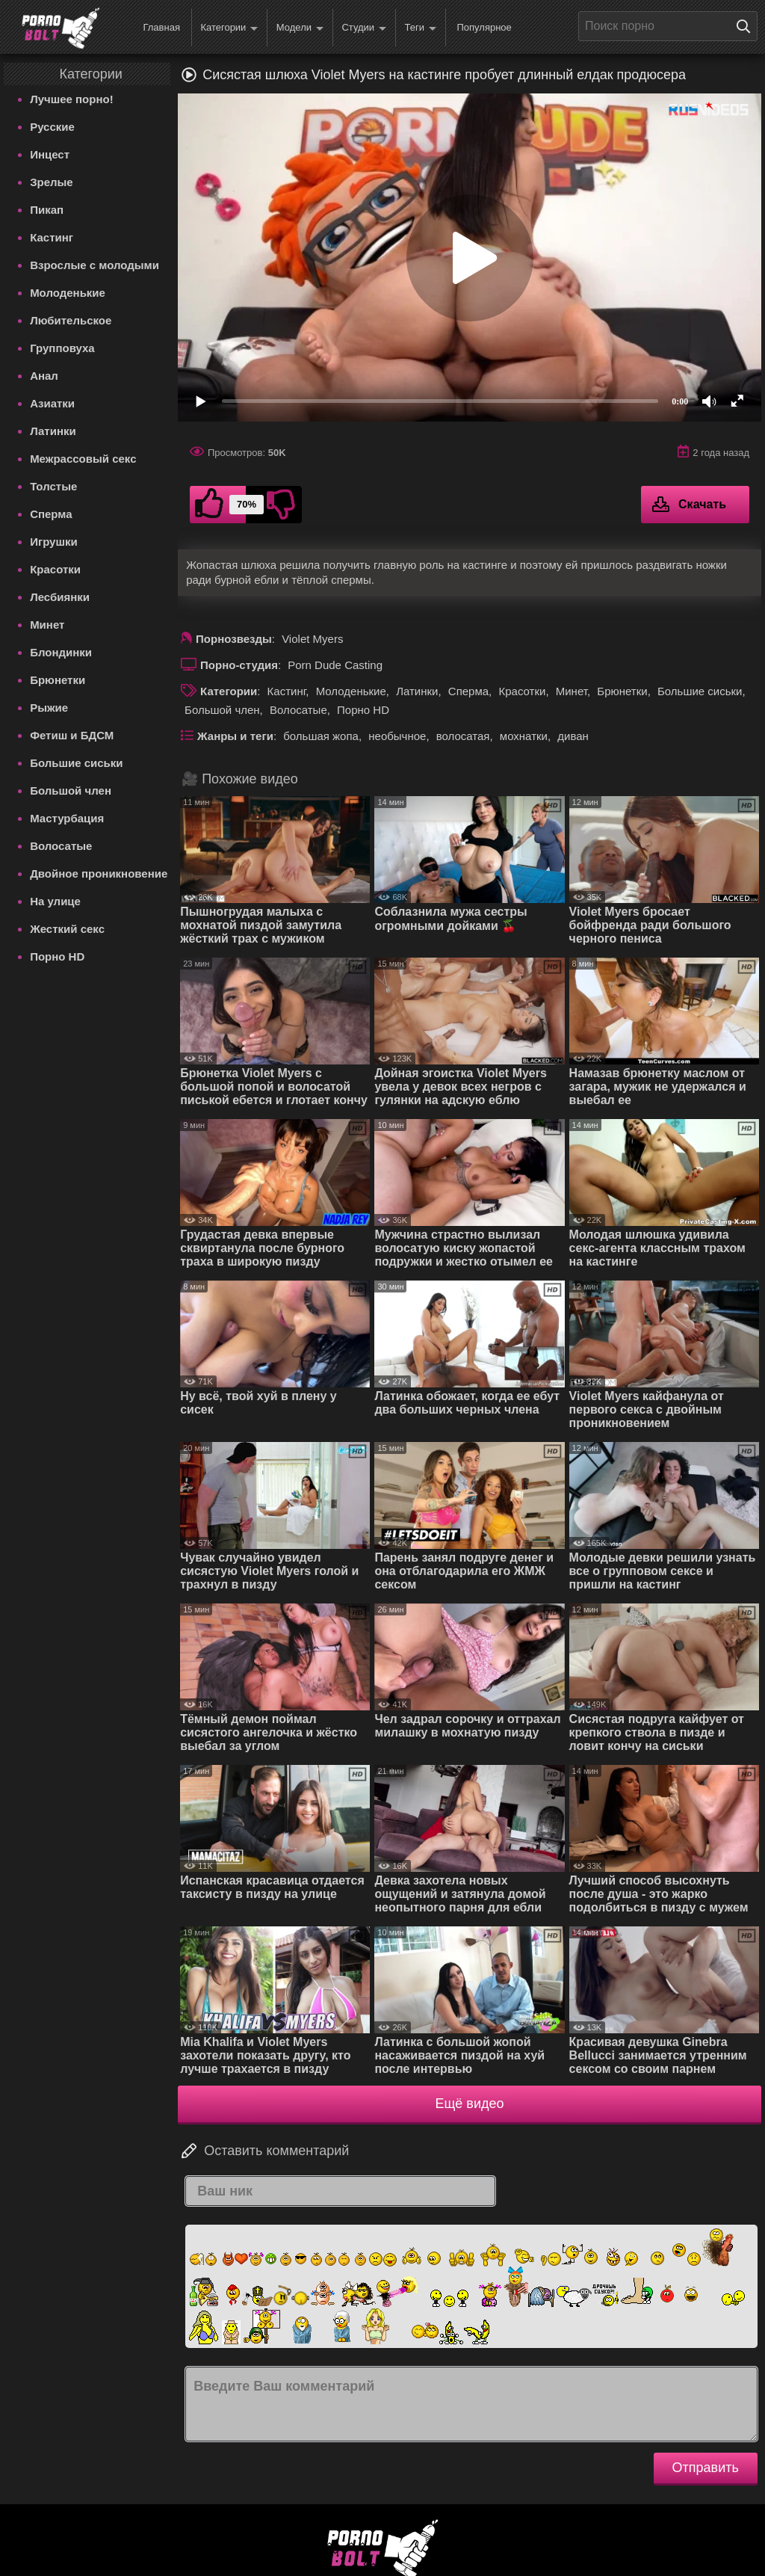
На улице (55, 901)
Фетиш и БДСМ (72, 735)
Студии (363, 28)
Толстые (53, 486)
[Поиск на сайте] (747, 26)
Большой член (70, 790)
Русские (52, 126)
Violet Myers (312, 638)
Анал (44, 375)
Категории (229, 28)
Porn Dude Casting (335, 665)
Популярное (483, 27)
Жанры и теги (235, 736)
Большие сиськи (76, 763)
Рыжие (49, 707)
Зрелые (51, 182)
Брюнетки (57, 680)
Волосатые (61, 845)
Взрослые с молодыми (94, 265)
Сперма (51, 514)
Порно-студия (239, 665)
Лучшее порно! (72, 99)
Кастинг (51, 237)
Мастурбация (67, 818)
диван (573, 736)
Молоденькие (67, 292)
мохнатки (524, 736)
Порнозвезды (234, 638)
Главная (161, 27)
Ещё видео (470, 2103)
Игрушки (54, 541)
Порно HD (57, 956)
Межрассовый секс (83, 458)
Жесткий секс (67, 928)
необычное (397, 736)
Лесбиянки (60, 597)
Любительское (70, 320)
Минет (47, 624)
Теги (420, 28)
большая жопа (321, 736)
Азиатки (52, 403)
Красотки (55, 569)
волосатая (463, 736)
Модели (299, 28)
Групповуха (62, 348)
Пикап (47, 209)
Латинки (53, 431)
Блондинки (61, 652)
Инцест (49, 154)
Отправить (705, 2467)
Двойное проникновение (98, 873)
